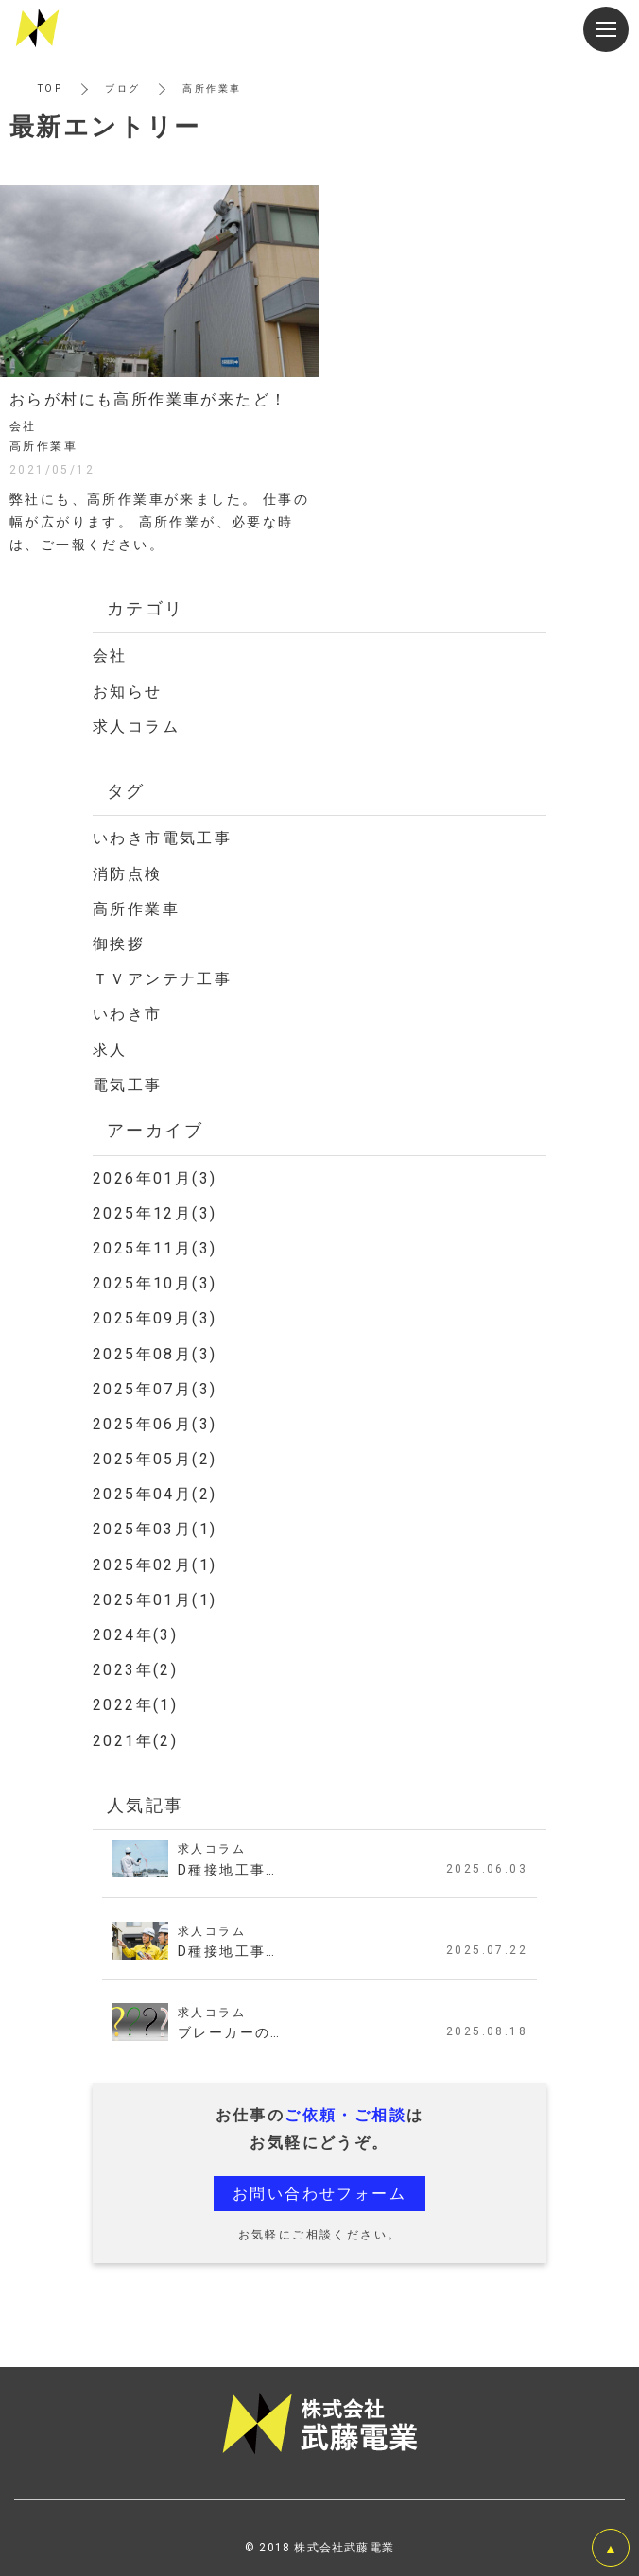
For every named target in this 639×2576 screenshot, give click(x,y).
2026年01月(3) (154, 1178)
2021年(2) (135, 1741)
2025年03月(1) (154, 1529)
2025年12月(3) (154, 1213)
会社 (110, 656)
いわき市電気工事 (162, 838)
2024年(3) (135, 1635)
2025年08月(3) (154, 1354)
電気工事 (128, 1085)
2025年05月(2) (154, 1459)
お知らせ (128, 691)
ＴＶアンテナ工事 (162, 979)
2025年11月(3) (154, 1248)
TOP (50, 88)
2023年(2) (135, 1670)
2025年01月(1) (154, 1600)
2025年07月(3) (154, 1389)
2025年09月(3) (154, 1318)
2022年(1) (135, 1705)
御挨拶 (119, 944)
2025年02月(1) (154, 1565)
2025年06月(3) (154, 1424)
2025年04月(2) (154, 1494)
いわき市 (128, 1014)
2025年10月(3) (154, 1283)
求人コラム (136, 726)
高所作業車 (136, 909)
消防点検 (128, 874)
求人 (110, 1050)
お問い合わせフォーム (319, 2194)
